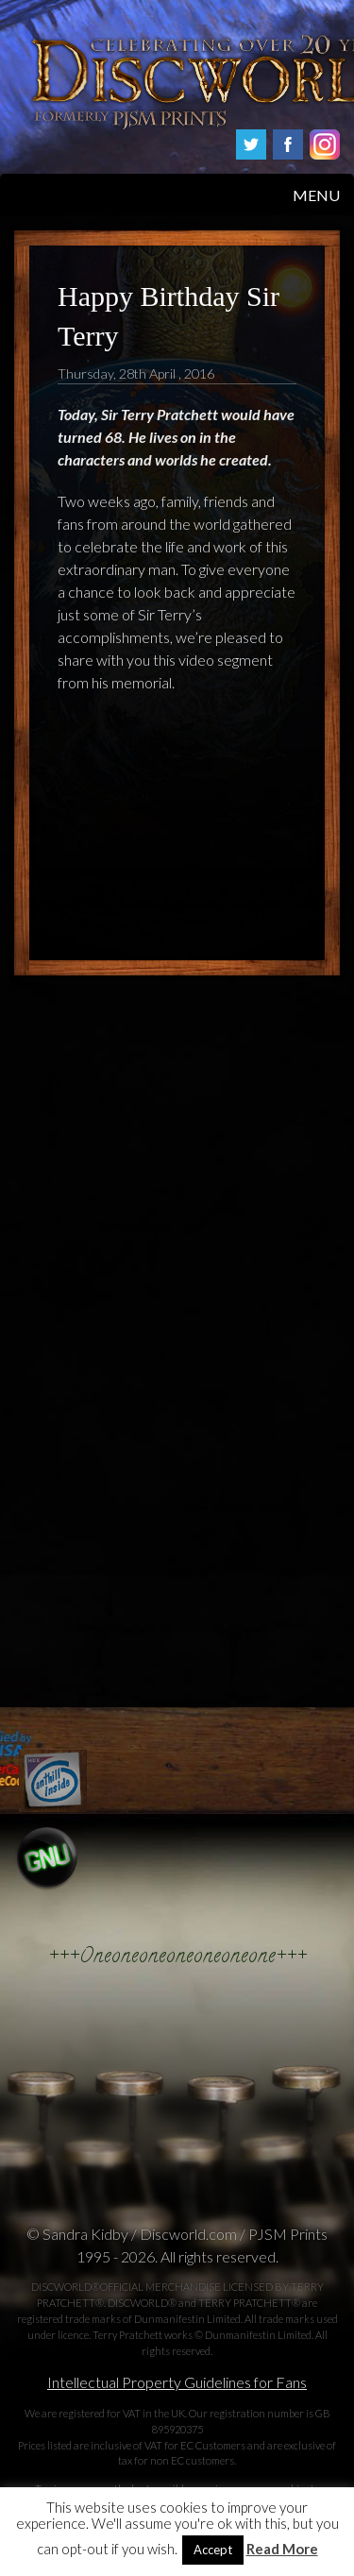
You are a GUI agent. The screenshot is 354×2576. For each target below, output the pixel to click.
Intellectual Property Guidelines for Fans (177, 2382)
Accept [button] (213, 2549)
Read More (282, 2549)
